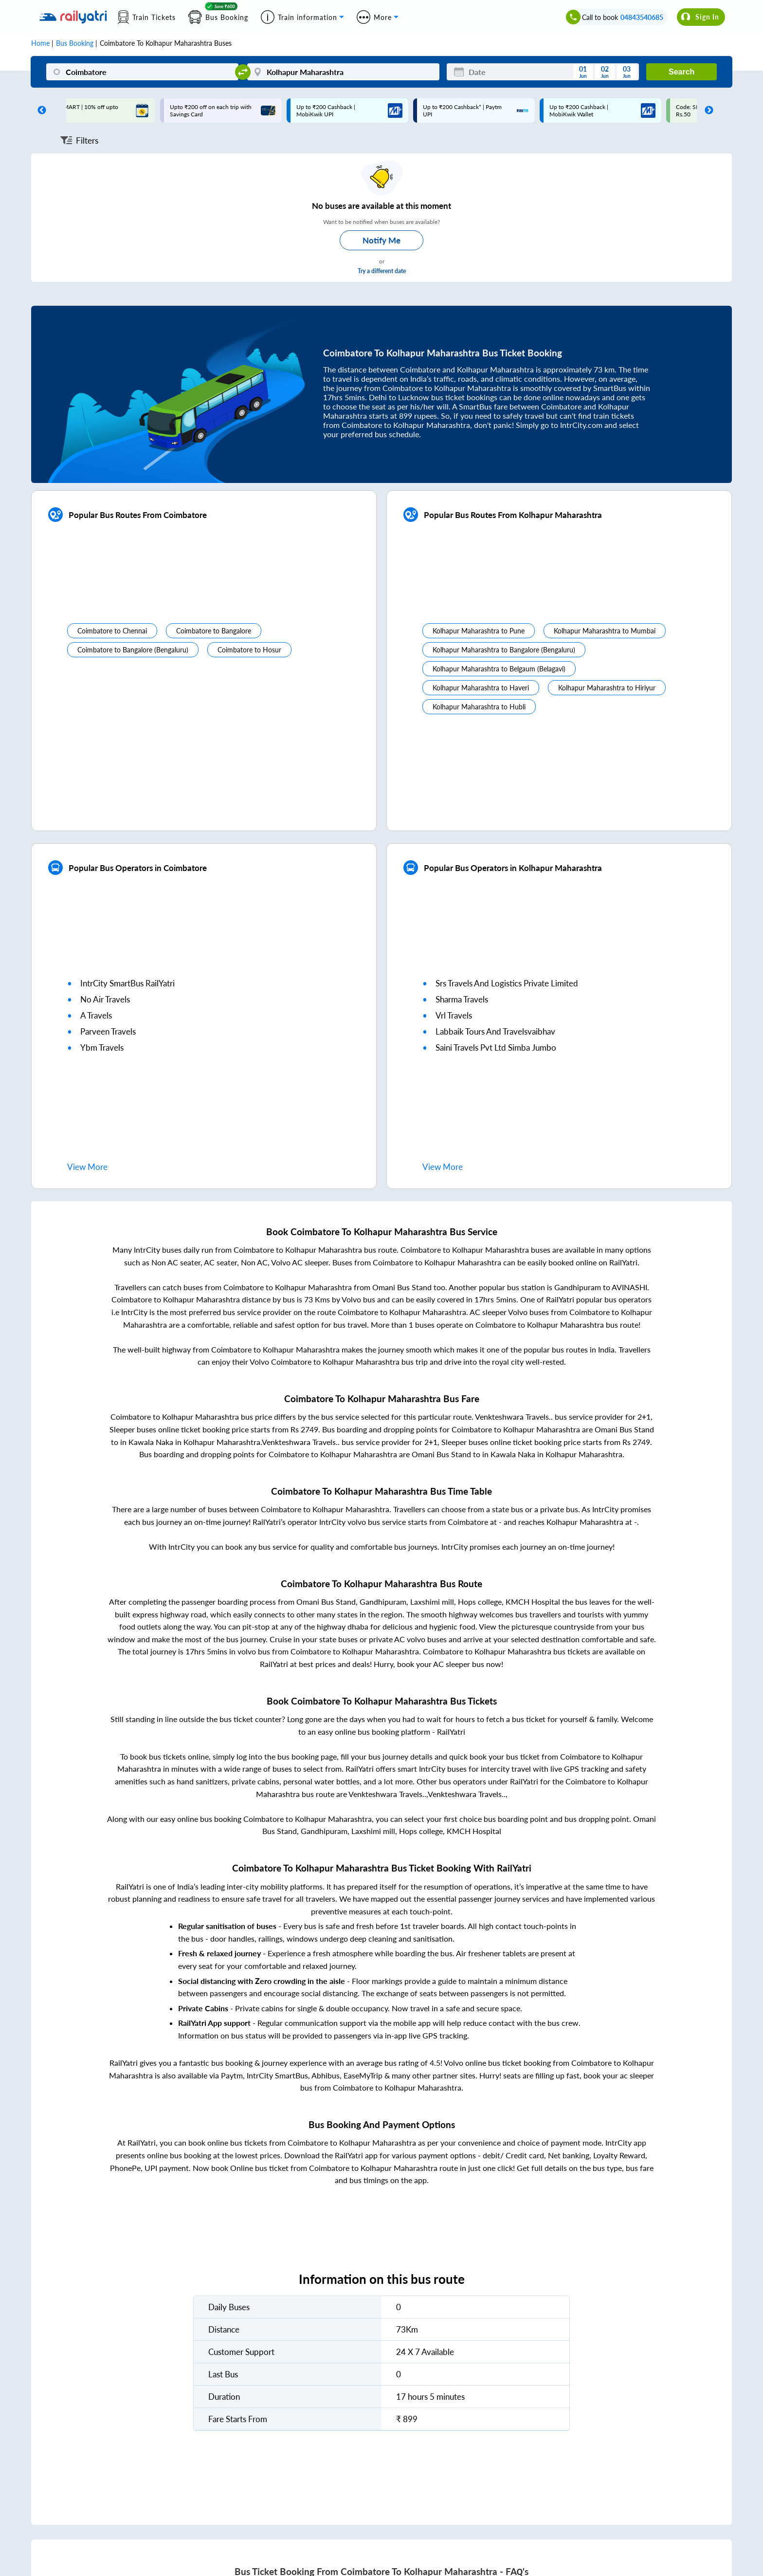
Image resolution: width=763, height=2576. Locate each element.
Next (706, 110)
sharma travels (462, 999)
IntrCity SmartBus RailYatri (127, 983)
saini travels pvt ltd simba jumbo (496, 1047)
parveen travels (108, 1031)
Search (681, 72)
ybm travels (102, 1047)
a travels (96, 1015)
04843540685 (641, 17)
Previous (39, 110)
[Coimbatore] (142, 71)
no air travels (105, 999)
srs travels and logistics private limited (507, 983)
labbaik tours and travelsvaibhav (495, 1031)
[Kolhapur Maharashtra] (343, 71)
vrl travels (454, 1015)
